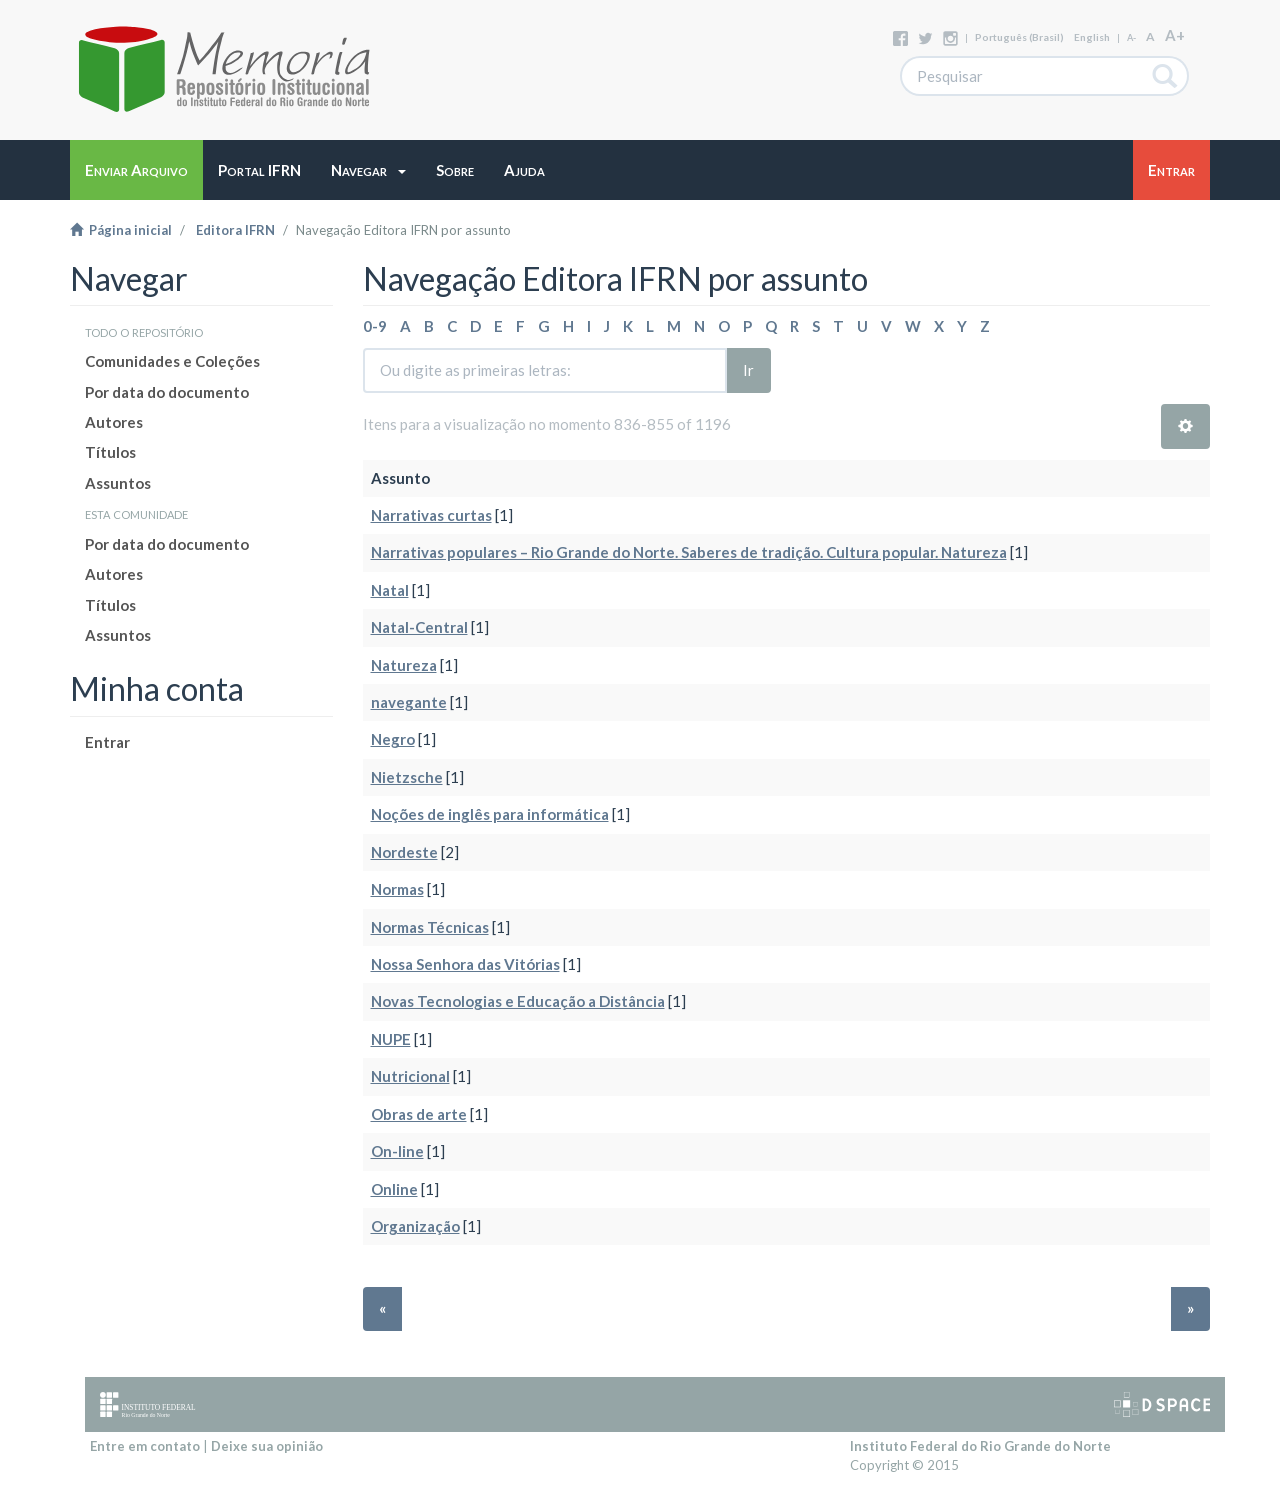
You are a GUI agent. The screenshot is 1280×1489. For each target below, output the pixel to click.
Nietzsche (407, 777)
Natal (390, 590)
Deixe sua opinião (267, 1446)
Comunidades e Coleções (172, 361)
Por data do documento (167, 392)
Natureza (404, 665)
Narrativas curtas (431, 515)
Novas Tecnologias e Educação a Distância (518, 1001)
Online (394, 1189)
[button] (368, 170)
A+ (1175, 35)
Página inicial (121, 230)
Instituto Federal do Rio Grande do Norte (980, 1446)
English (1092, 37)
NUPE (391, 1039)
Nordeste (404, 852)
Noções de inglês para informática (490, 814)
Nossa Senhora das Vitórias (465, 964)
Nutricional (410, 1076)
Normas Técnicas (430, 927)
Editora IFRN (235, 230)
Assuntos (118, 483)
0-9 (375, 326)
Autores (114, 422)
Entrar (107, 742)
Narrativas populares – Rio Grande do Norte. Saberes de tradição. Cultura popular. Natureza (689, 552)
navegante (409, 702)
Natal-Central (419, 627)
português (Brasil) (1019, 37)
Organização (415, 1226)
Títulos (110, 452)
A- (1131, 37)
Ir (748, 370)
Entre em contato (145, 1446)
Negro (393, 739)
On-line (397, 1151)
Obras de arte (419, 1114)
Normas (397, 889)
